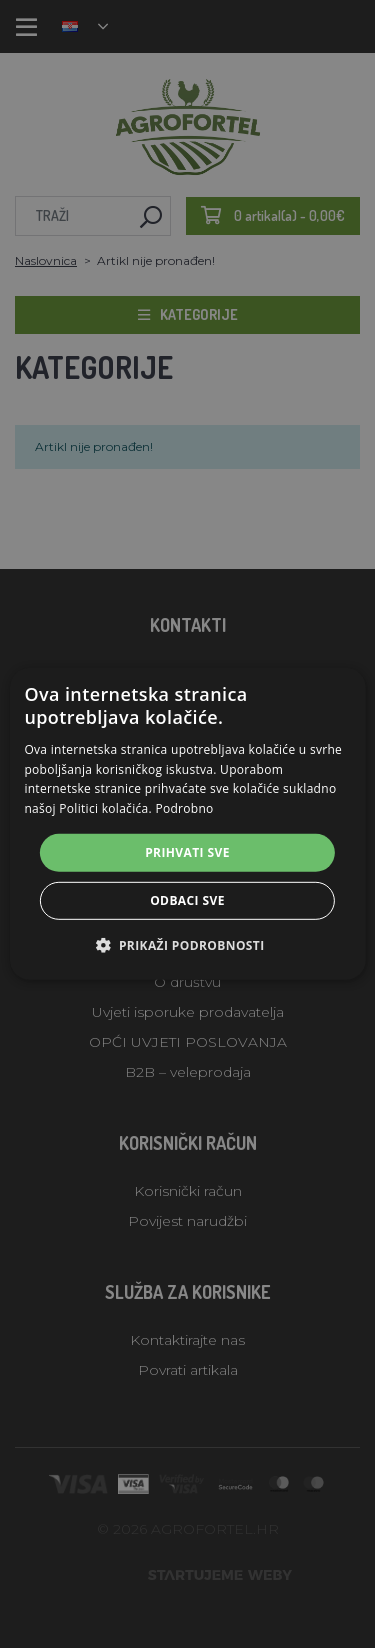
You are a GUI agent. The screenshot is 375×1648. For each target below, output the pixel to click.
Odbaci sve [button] (187, 900)
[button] (187, 945)
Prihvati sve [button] (187, 852)
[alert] (187, 824)
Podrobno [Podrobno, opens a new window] (184, 808)
